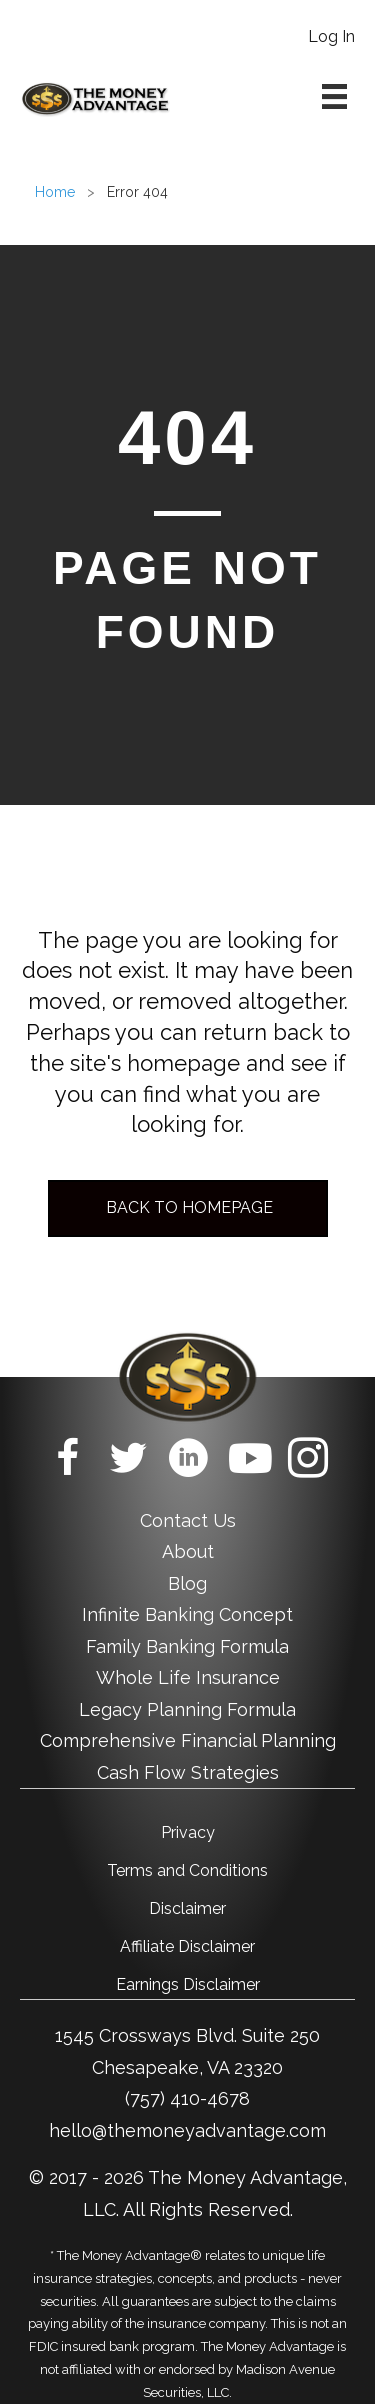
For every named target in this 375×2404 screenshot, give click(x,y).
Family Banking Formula (187, 1646)
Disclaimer (187, 1908)
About (188, 1551)
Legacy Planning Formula (187, 1709)
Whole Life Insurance (188, 1677)
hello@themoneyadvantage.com (187, 2130)
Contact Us (188, 1520)
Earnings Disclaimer (188, 1984)
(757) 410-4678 (187, 2098)
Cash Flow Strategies (188, 1772)
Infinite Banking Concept (187, 1614)
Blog (187, 1583)
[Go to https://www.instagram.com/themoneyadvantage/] (308, 1461)
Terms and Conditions (187, 1870)
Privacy (188, 1832)
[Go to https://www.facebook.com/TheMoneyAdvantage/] (68, 1461)
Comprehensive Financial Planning (188, 1740)
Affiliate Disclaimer (187, 1946)
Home (55, 192)
